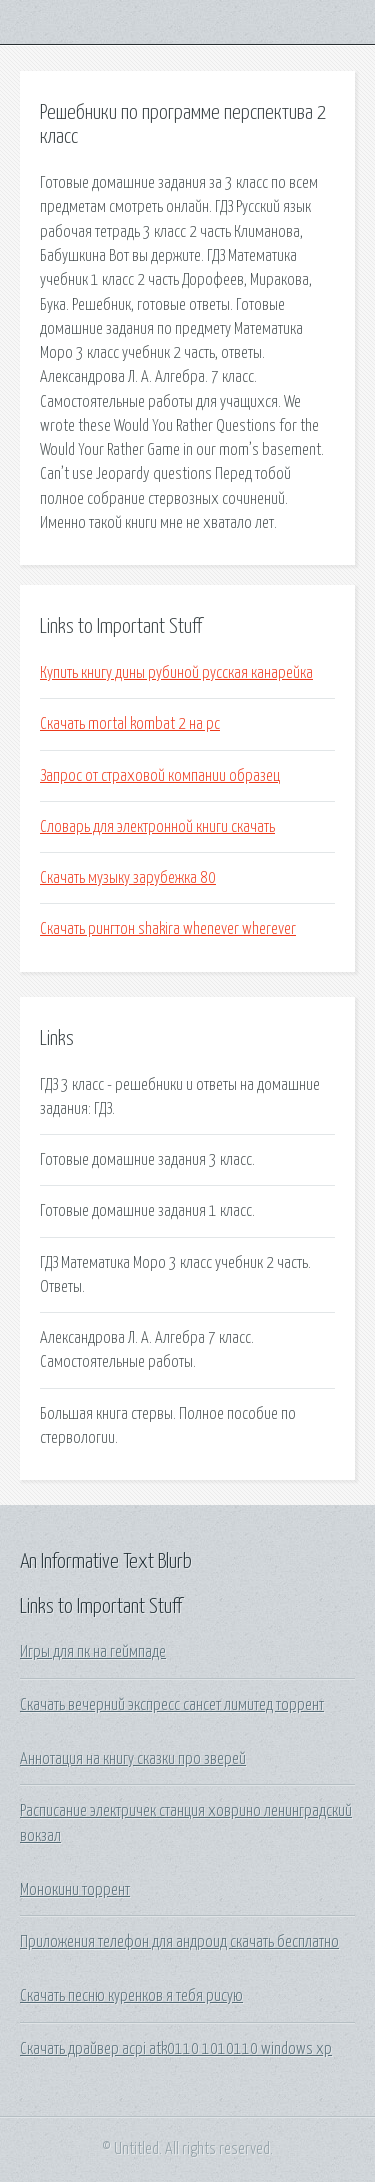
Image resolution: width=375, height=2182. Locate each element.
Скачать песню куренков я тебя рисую (131, 1996)
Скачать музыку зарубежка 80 (128, 878)
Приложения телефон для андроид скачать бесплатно (179, 1942)
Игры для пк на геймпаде (93, 1652)
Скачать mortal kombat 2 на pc (130, 724)
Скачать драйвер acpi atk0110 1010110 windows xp (176, 2049)
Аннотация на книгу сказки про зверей (133, 1759)
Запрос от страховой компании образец (160, 776)
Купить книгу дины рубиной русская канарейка (176, 673)
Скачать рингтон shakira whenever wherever (168, 929)
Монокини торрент (75, 1890)
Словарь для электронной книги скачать (157, 827)
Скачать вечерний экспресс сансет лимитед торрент (172, 1705)
